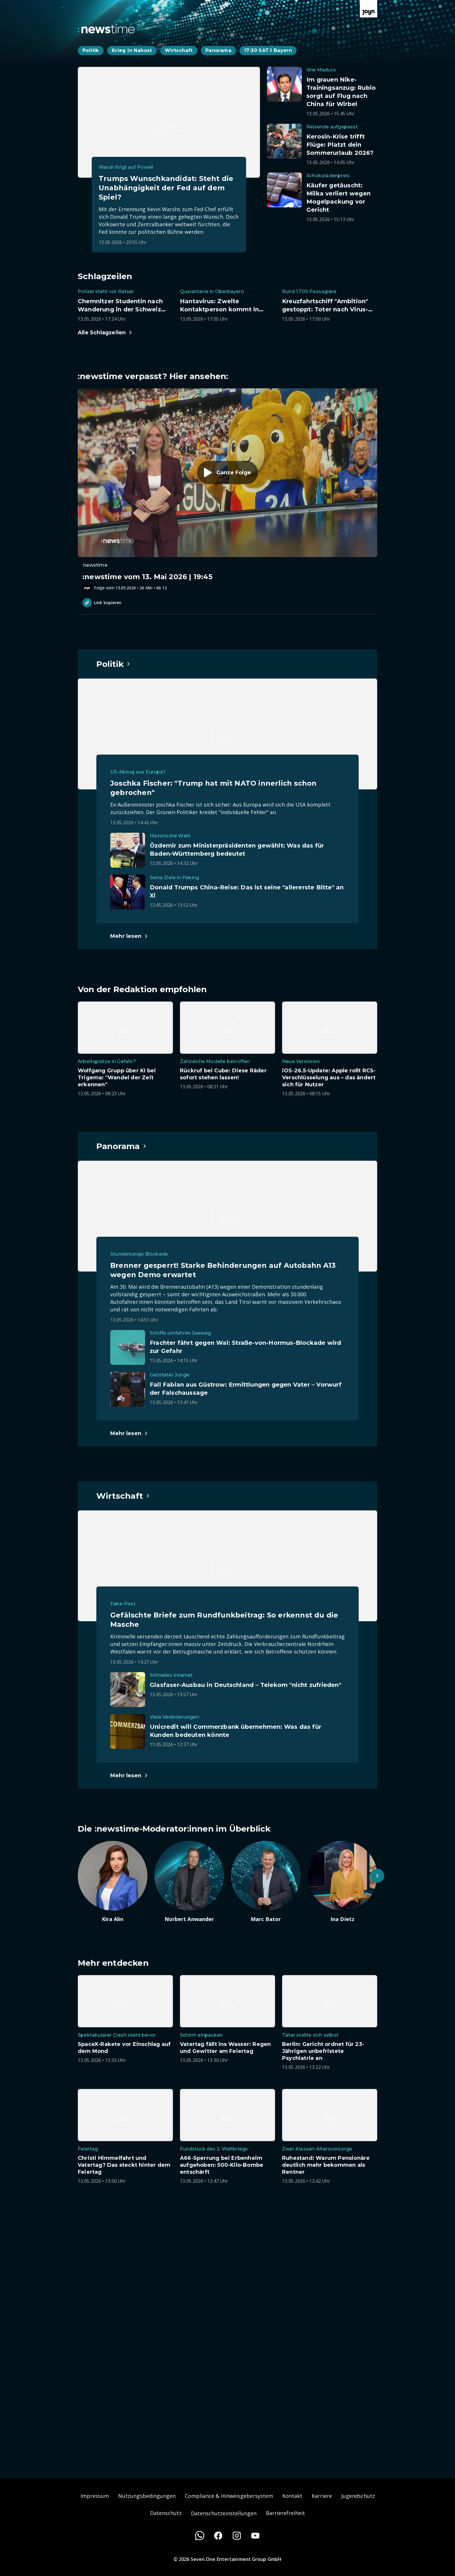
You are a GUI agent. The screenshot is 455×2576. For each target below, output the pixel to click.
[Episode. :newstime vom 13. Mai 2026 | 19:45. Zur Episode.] (227, 489)
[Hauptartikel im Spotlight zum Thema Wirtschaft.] (123, 1496)
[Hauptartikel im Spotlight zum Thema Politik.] (113, 664)
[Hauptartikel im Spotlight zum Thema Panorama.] (121, 1146)
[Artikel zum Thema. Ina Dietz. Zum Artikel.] (342, 1882)
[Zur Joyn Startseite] (368, 8)
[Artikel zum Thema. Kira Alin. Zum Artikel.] (112, 1882)
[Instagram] (236, 2535)
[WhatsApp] (199, 2535)
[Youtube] (255, 2535)
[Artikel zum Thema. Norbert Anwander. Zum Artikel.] (189, 1882)
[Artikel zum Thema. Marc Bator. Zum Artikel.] (266, 1882)
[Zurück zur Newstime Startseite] (106, 28)
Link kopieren (101, 602)
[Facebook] (218, 2535)
